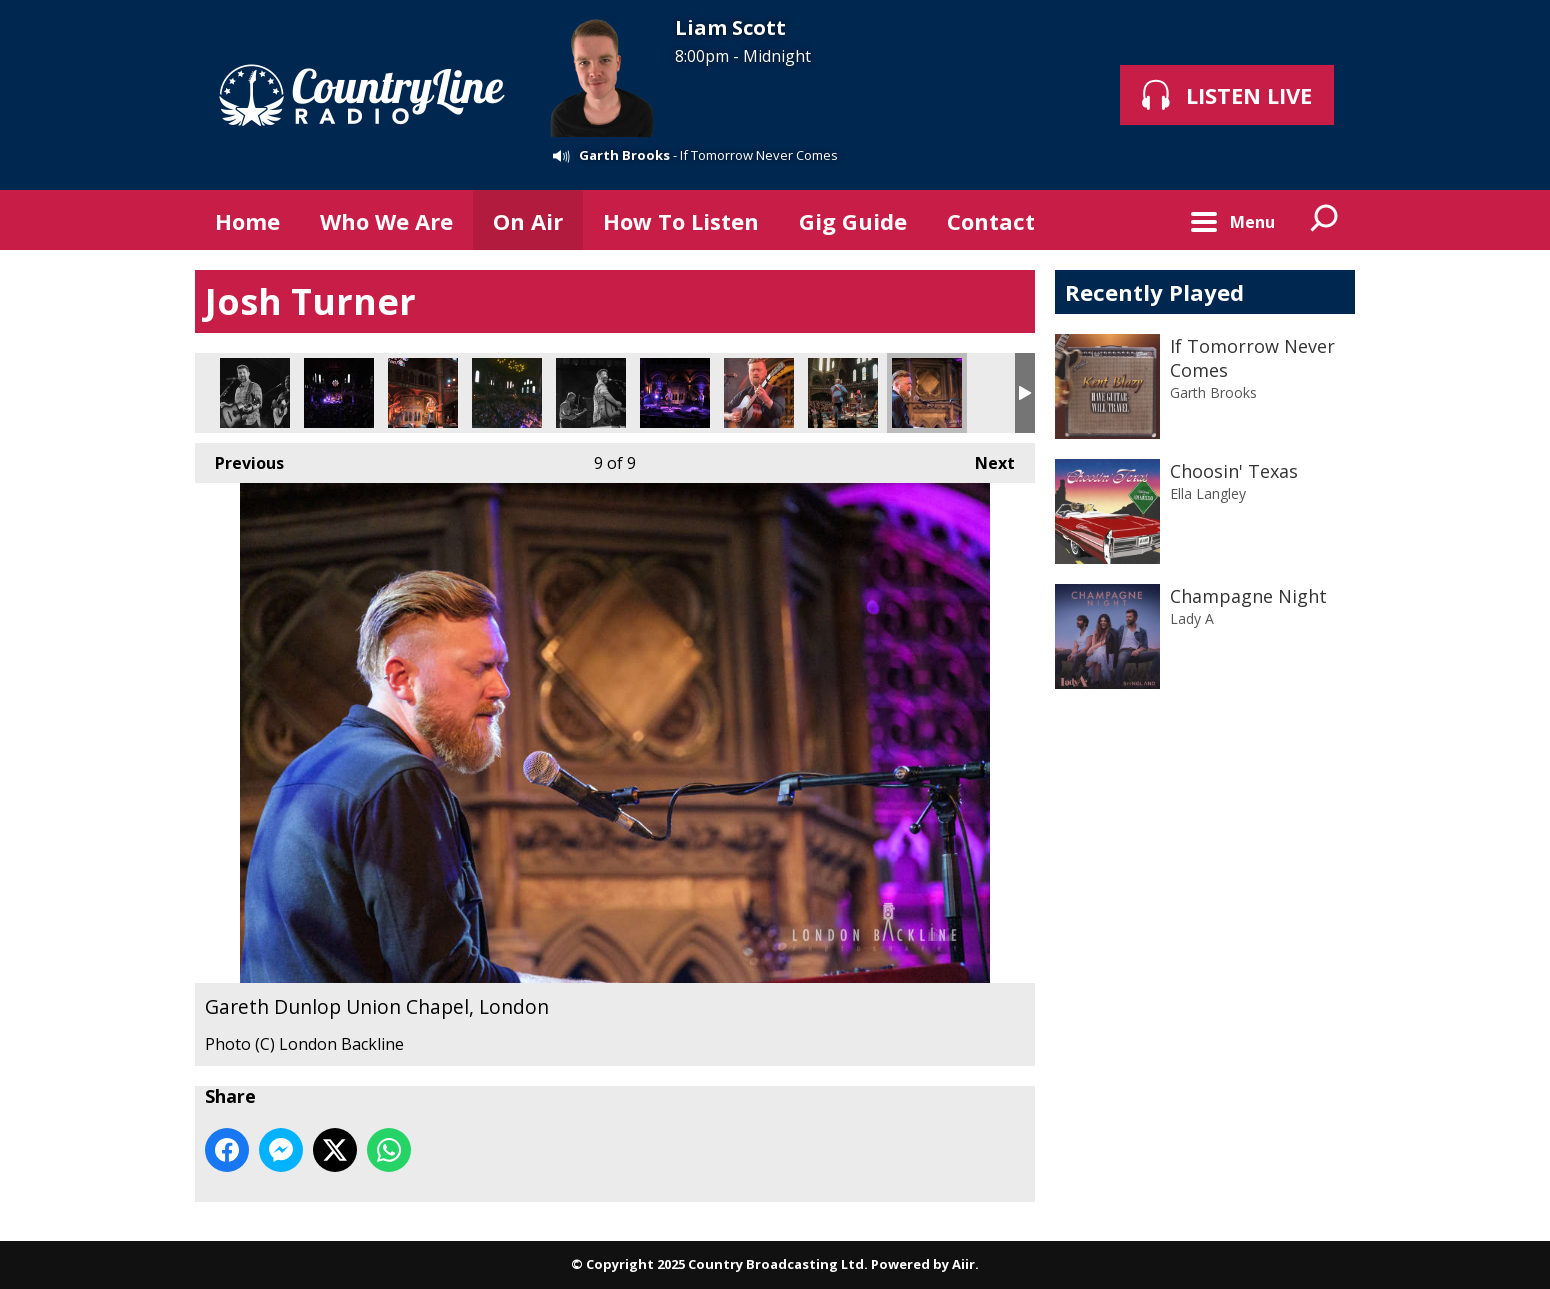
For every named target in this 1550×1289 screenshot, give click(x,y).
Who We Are (386, 221)
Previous (239, 458)
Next (985, 458)
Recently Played (1154, 292)
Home (247, 221)
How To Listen (681, 221)
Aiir (963, 1264)
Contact (991, 221)
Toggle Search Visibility (1325, 220)
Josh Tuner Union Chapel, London (255, 393)
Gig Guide (853, 221)
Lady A (1192, 618)
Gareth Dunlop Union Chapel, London (759, 393)
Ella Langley (1208, 493)
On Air (528, 221)
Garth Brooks (624, 155)
